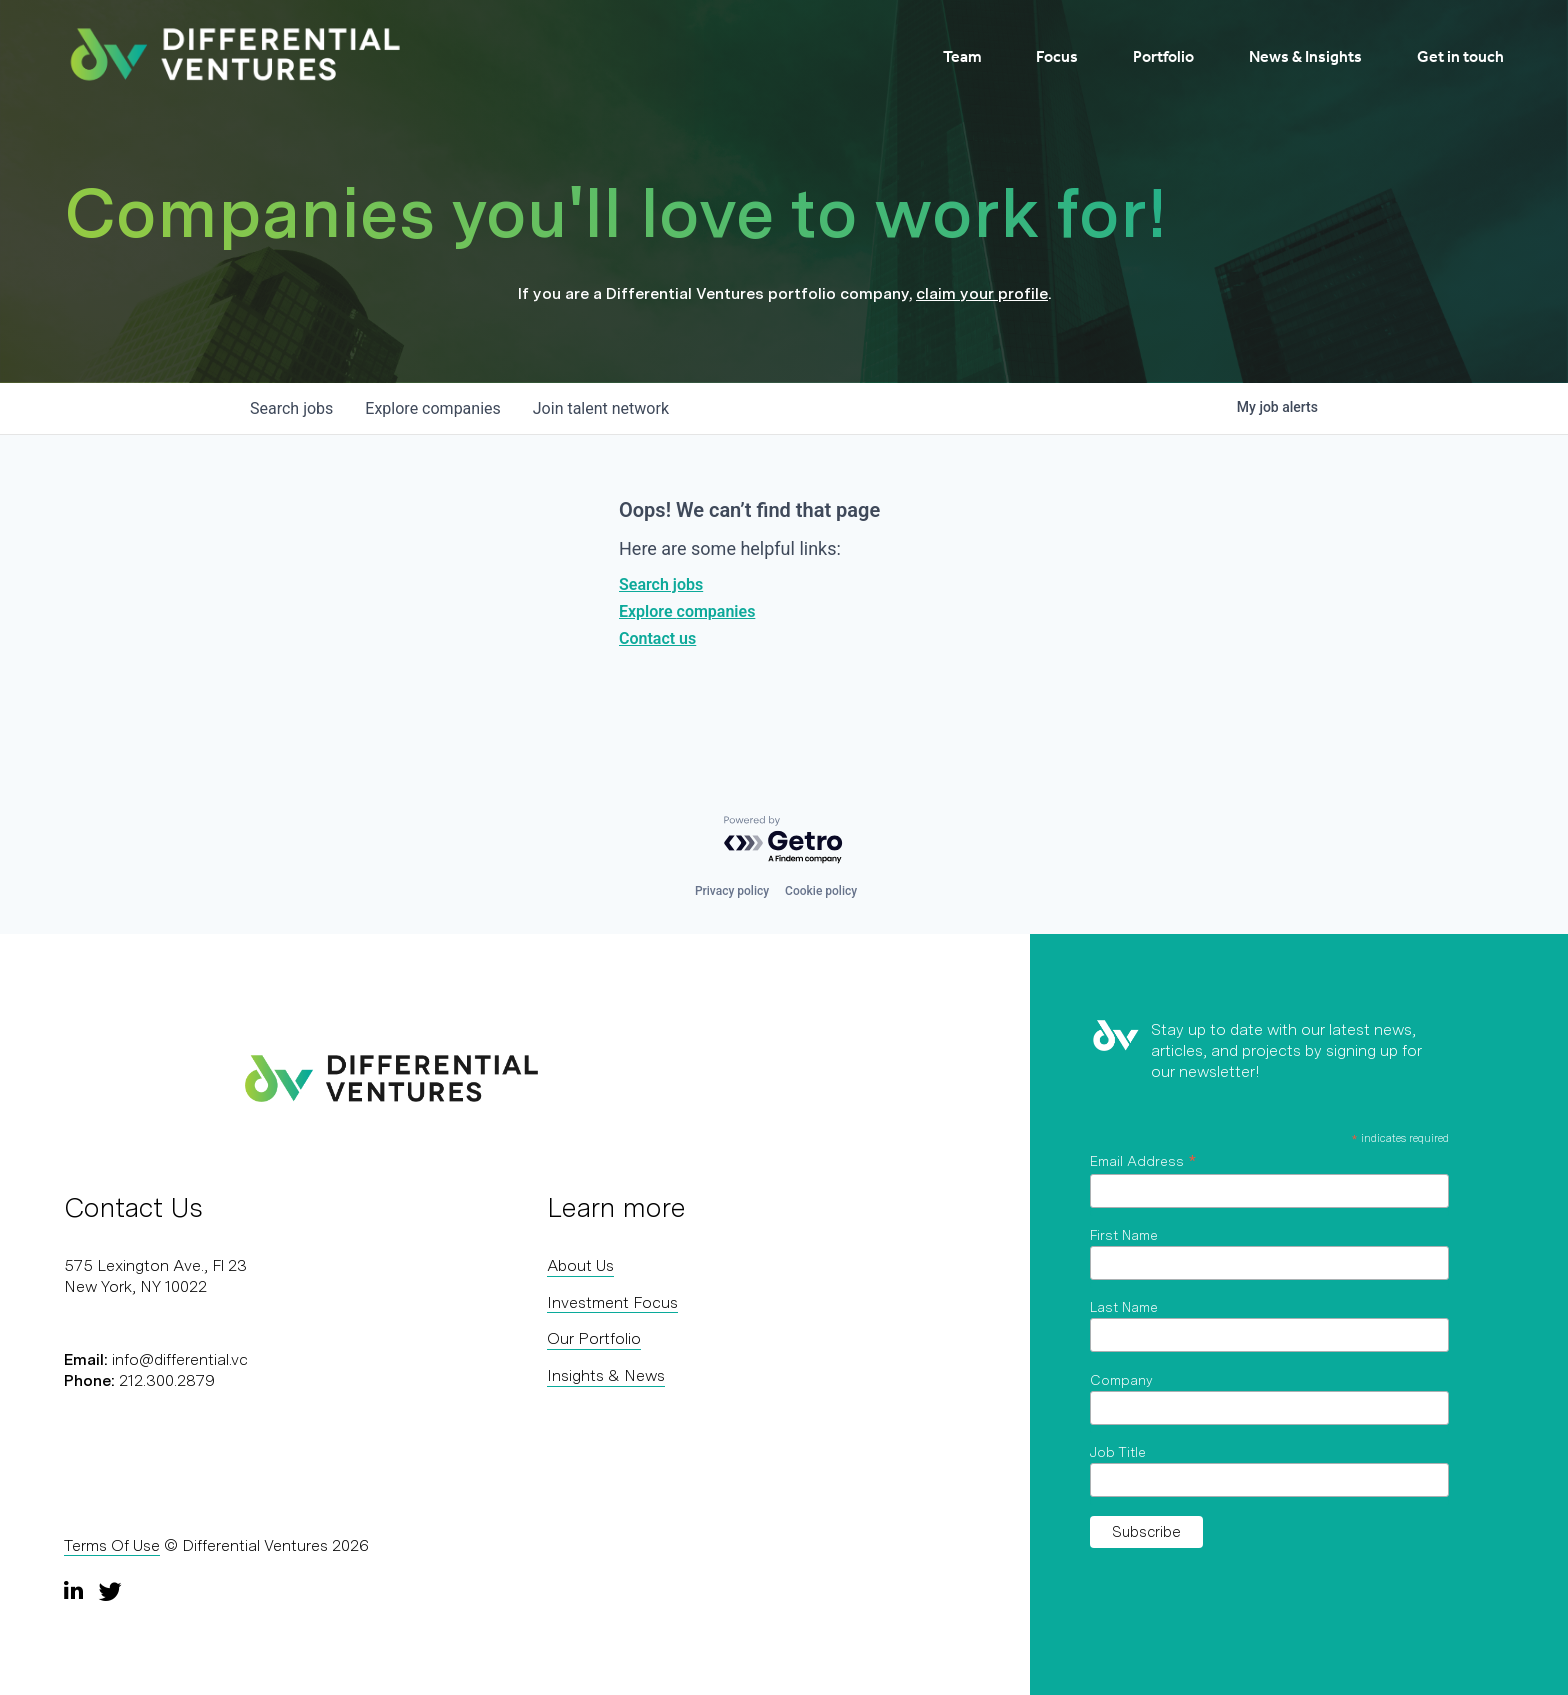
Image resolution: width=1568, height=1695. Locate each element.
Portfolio (1163, 56)
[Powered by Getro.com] (784, 840)
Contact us (657, 638)
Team (962, 56)
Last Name (1124, 1307)
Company (1121, 1380)
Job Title (1118, 1452)
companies (432, 408)
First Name (1124, 1235)
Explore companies (687, 611)
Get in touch (1460, 56)
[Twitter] (110, 1591)
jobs (291, 408)
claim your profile (982, 293)
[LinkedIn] (76, 1591)
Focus (1057, 56)
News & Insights (1305, 56)
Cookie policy (821, 891)
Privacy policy (732, 891)
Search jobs (661, 584)
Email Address (1143, 1161)
